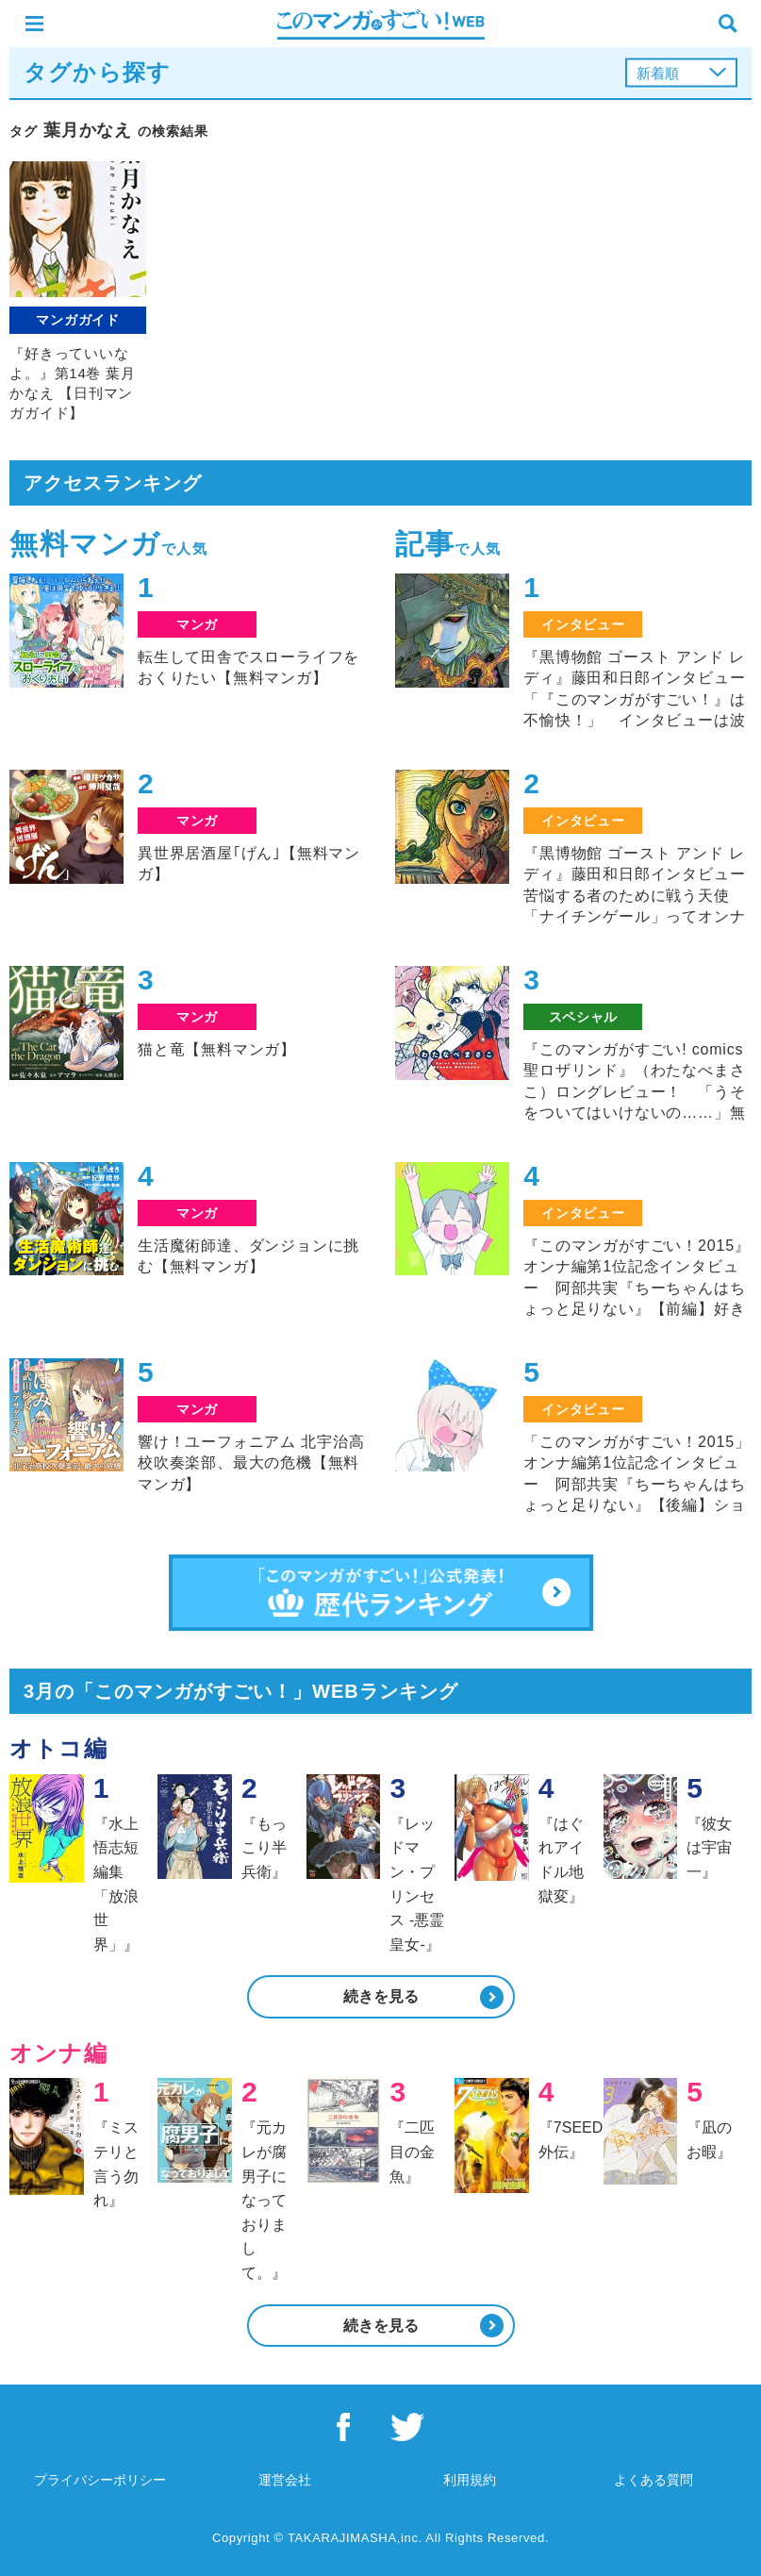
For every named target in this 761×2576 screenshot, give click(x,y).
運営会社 (284, 2479)
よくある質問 (653, 2479)
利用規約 (469, 2479)
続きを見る (381, 1996)
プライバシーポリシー (100, 2479)
